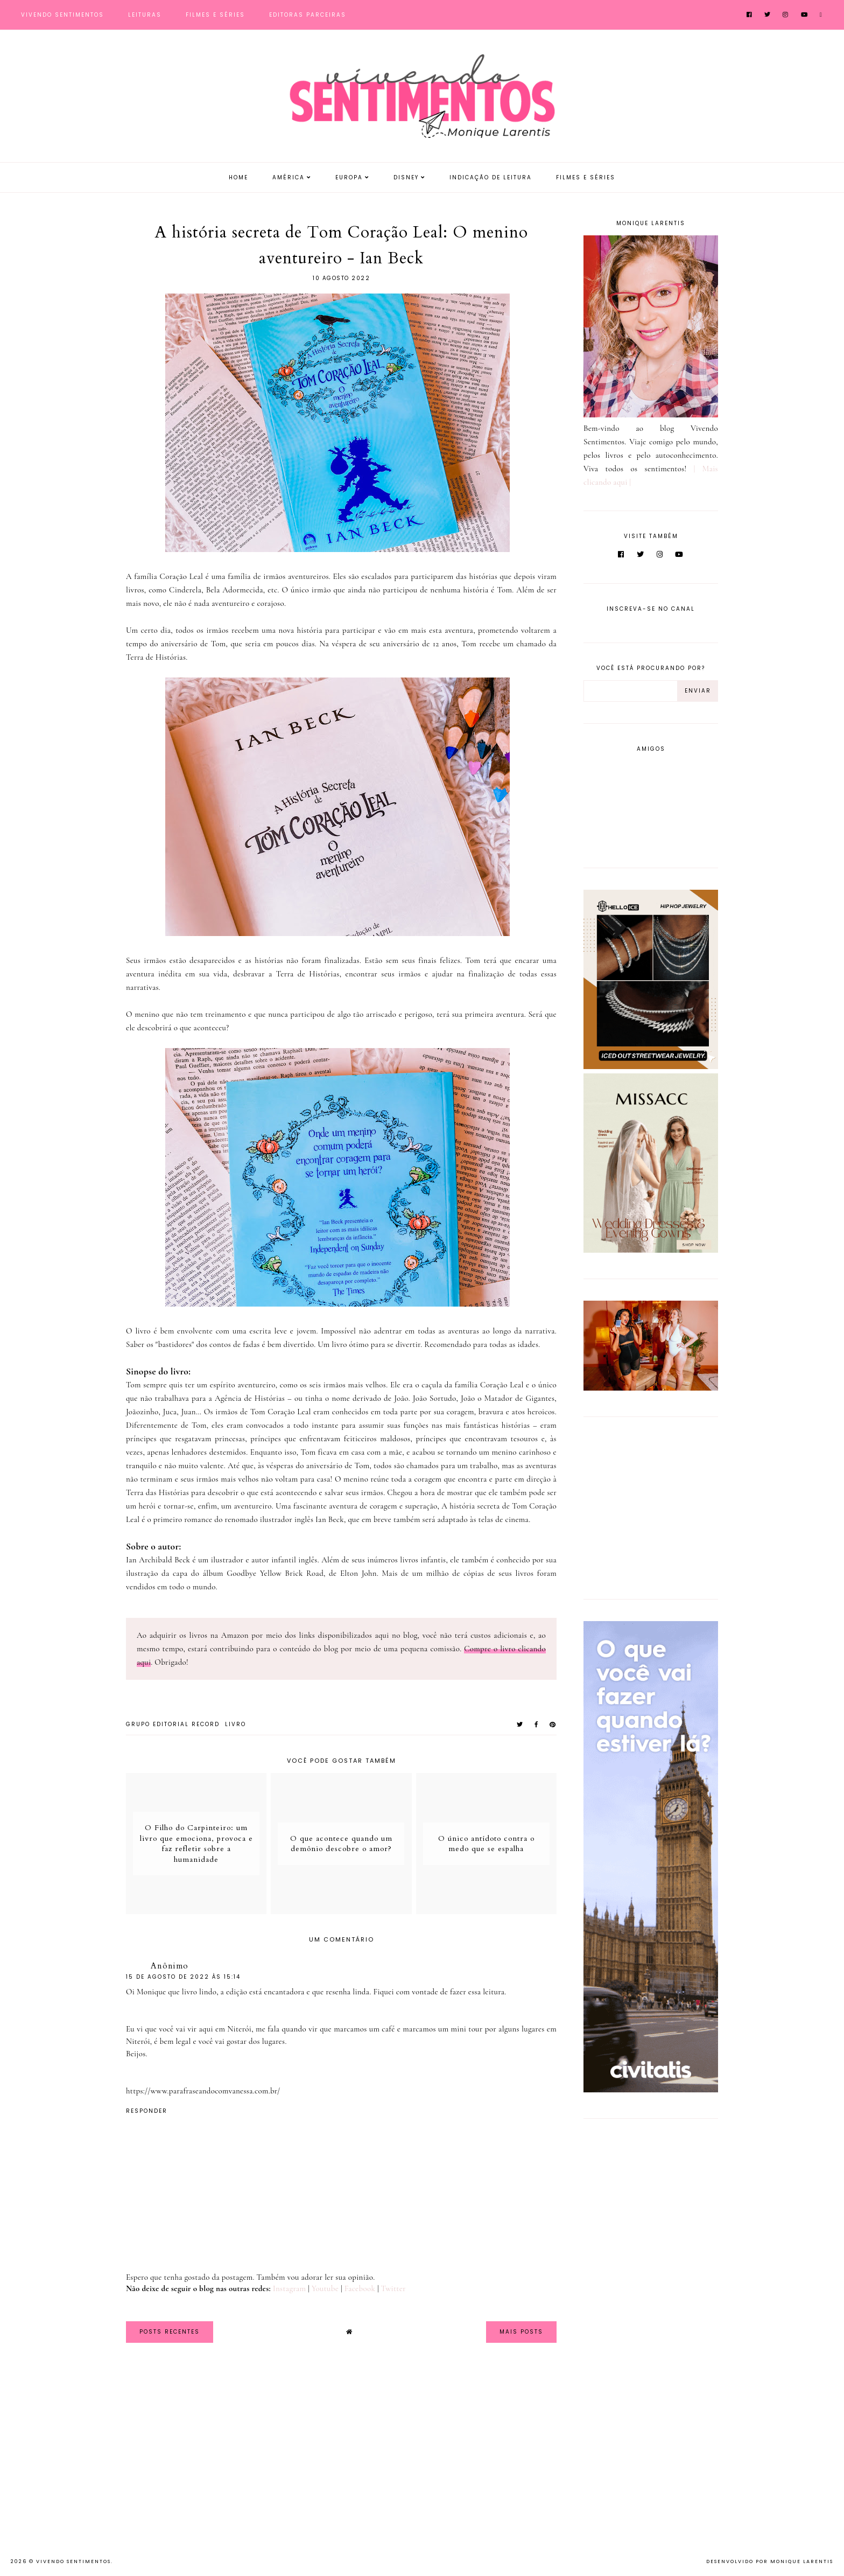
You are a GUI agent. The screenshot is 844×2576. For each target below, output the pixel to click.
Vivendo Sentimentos (62, 15)
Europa (349, 177)
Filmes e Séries (215, 15)
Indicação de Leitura (490, 177)
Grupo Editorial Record (173, 1724)
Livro (235, 1724)
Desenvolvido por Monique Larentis (769, 2561)
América (288, 177)
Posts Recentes (169, 2332)
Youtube (325, 2288)
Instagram (289, 2288)
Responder (146, 2111)
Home (238, 177)
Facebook (360, 2288)
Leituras (144, 15)
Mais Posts (521, 2332)
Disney (406, 177)
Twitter (393, 2288)
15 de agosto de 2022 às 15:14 (183, 1977)
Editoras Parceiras (307, 15)
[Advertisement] (650, 1506)
